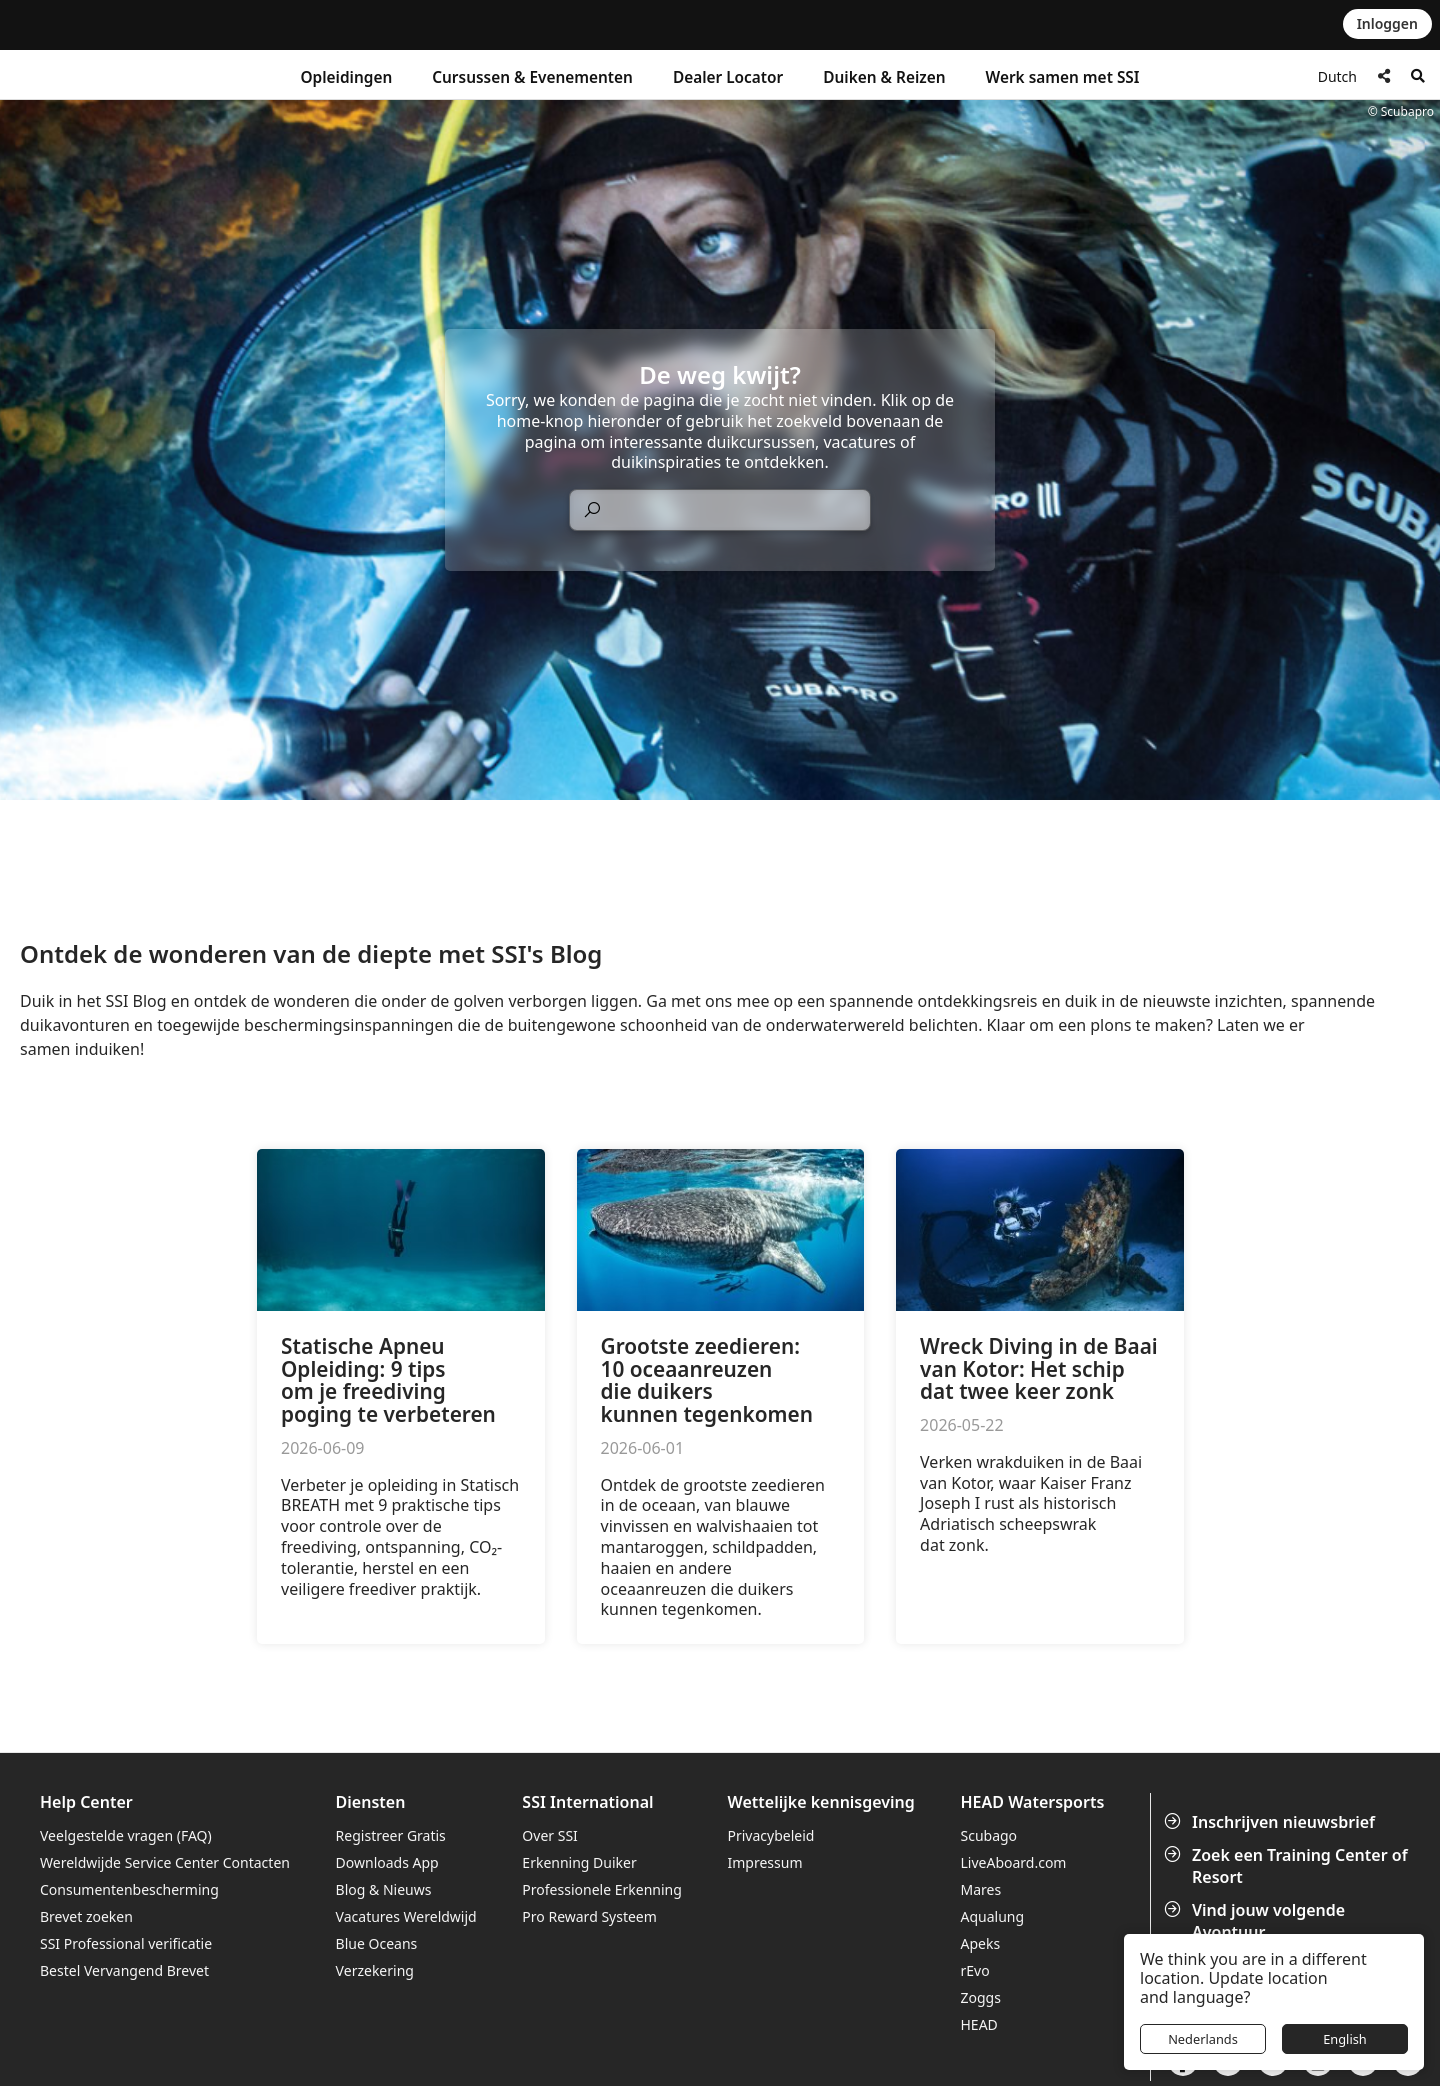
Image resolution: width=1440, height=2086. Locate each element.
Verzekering (375, 1970)
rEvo (974, 1970)
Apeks (980, 1943)
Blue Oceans (377, 1943)
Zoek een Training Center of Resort (1288, 1866)
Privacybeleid (771, 1835)
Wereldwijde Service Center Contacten (165, 1862)
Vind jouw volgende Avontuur (1256, 1921)
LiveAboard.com (1013, 1862)
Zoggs (980, 1997)
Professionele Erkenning (601, 1889)
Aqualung (992, 1916)
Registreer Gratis (391, 1835)
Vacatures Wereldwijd (406, 1916)
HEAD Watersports (1032, 1802)
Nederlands (1203, 2039)
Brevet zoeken (86, 1916)
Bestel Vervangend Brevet (124, 1970)
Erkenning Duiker (579, 1862)
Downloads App (387, 1862)
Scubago (988, 1835)
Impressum (765, 1862)
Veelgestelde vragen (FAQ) (126, 1835)
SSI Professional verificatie (126, 1943)
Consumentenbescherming (129, 1889)
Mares (980, 1889)
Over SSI (549, 1835)
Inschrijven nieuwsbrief (1271, 1822)
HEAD (978, 2024)
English (1345, 2039)
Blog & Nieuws (384, 1889)
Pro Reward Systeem (589, 1916)
